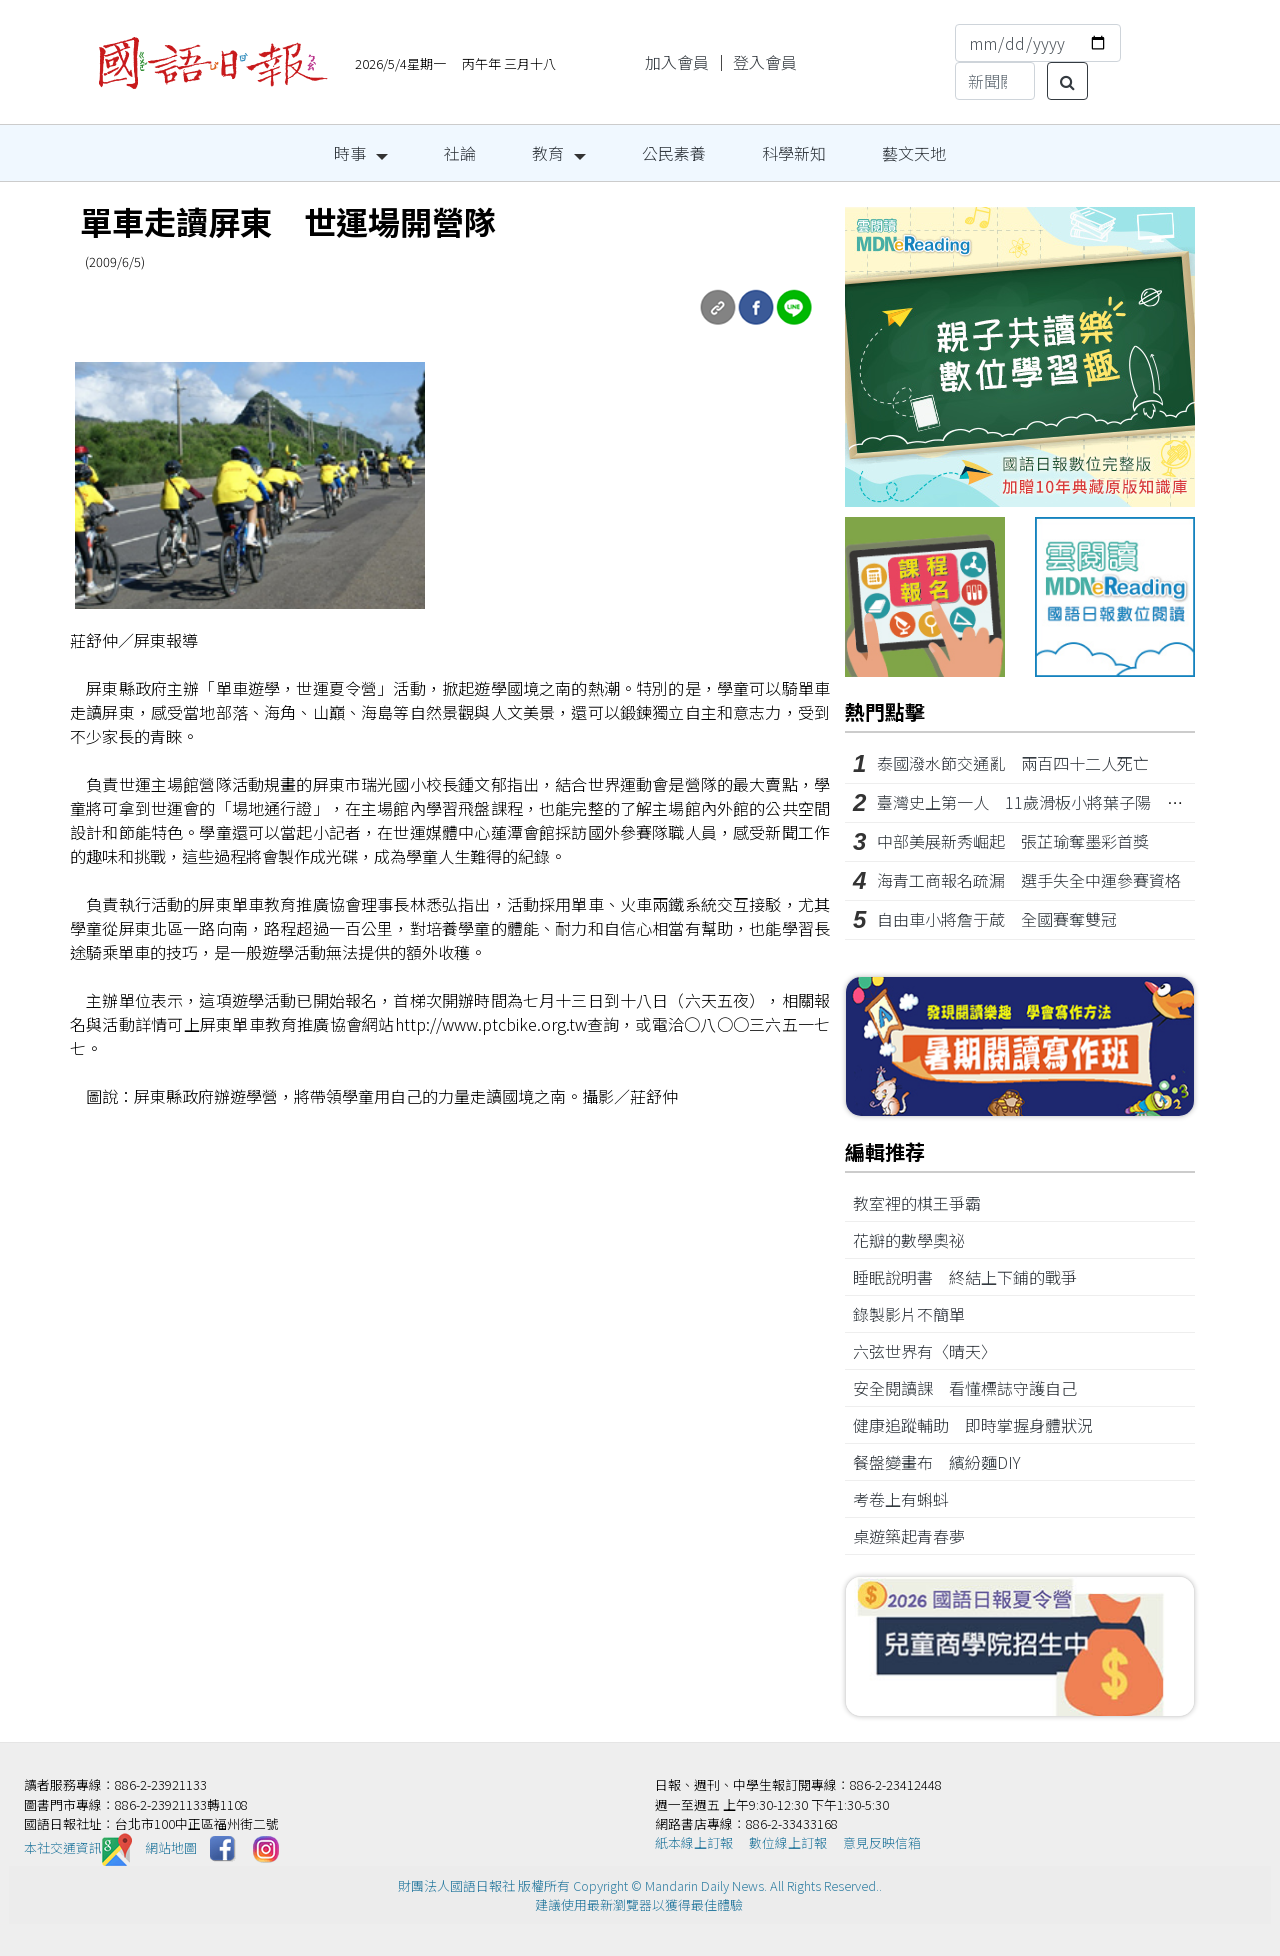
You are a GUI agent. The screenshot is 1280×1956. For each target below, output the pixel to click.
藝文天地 (914, 153)
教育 (548, 153)
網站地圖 (171, 1847)
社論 (460, 153)
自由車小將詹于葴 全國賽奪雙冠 (997, 919)
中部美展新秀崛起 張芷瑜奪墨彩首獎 (1013, 841)
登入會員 (765, 62)
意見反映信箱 (882, 1842)
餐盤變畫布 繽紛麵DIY (945, 1462)
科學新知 (794, 153)
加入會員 (677, 62)
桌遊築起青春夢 (917, 1536)
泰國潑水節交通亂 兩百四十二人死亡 (1013, 763)
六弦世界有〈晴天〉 (929, 1351)
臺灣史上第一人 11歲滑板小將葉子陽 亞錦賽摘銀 (1062, 802)
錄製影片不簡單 (917, 1314)
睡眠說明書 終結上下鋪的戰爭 (973, 1277)
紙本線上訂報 (694, 1842)
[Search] (995, 81)
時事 (350, 153)
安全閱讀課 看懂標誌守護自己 (973, 1388)
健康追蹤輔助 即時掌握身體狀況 (981, 1425)
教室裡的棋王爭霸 (925, 1203)
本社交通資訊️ (78, 1847)
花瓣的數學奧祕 (917, 1240)
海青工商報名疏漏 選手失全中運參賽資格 (1029, 880)
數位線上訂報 (788, 1842)
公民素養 (674, 153)
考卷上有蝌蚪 (909, 1499)
